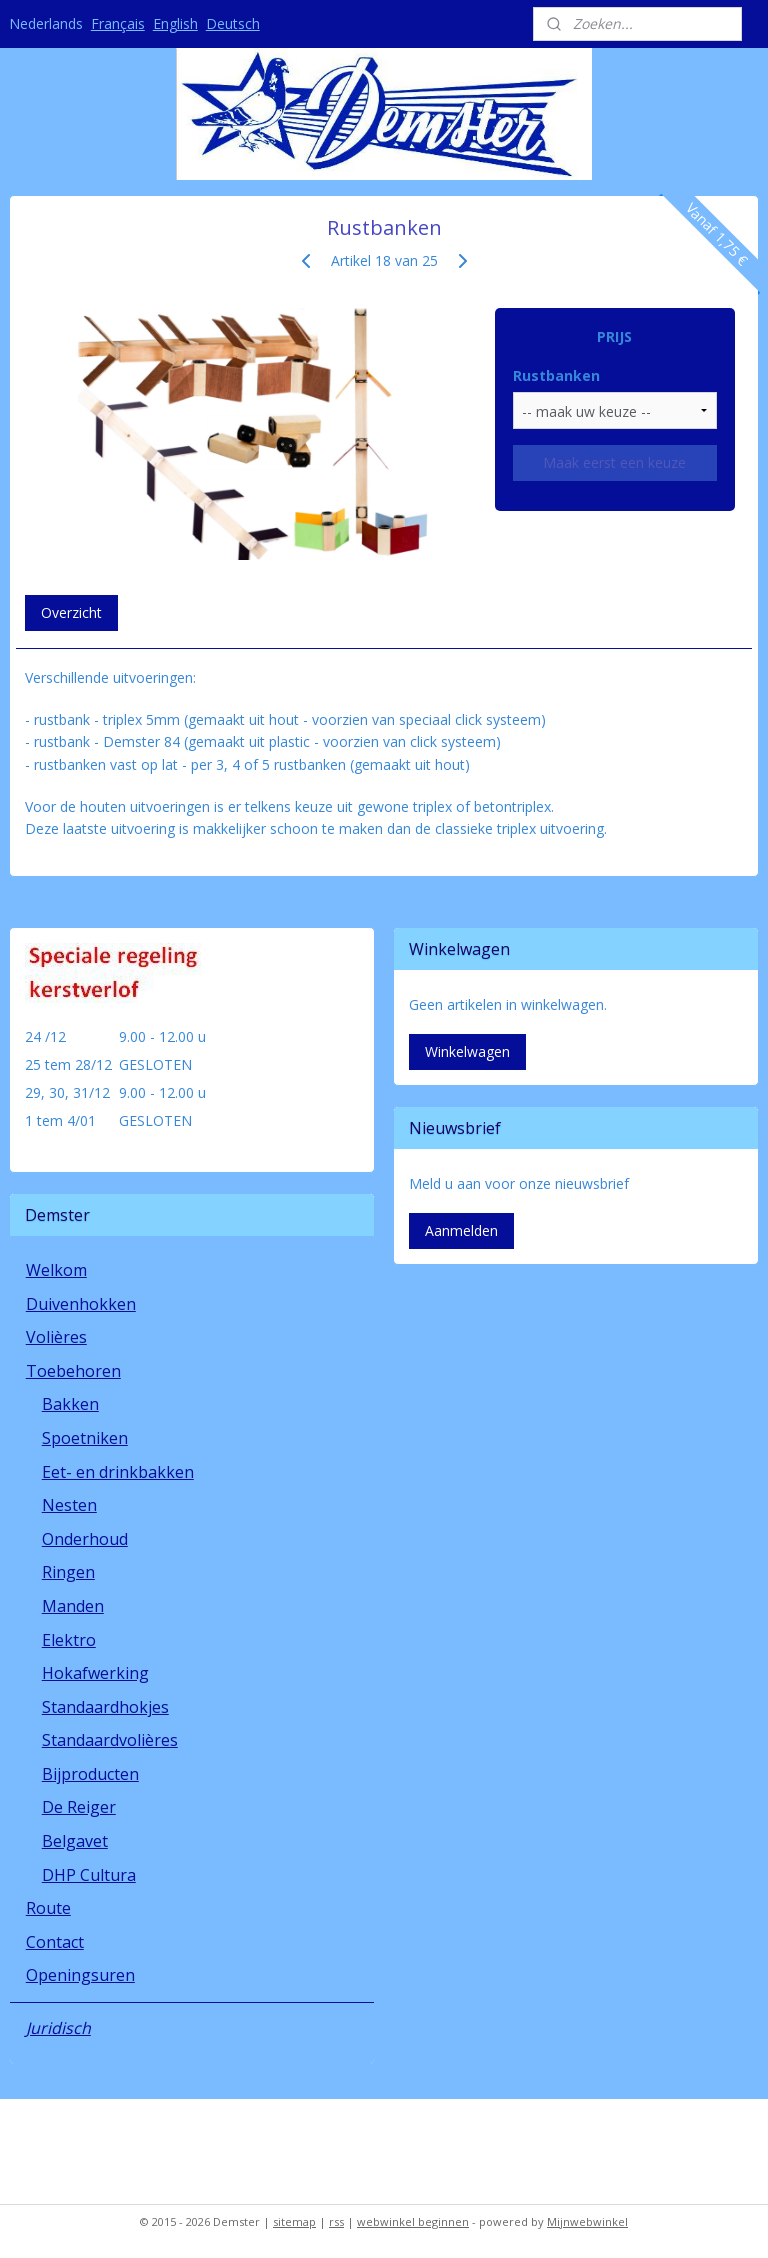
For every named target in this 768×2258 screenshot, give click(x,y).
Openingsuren (80, 1975)
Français (118, 23)
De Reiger (79, 1807)
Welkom (56, 1270)
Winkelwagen (467, 1051)
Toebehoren (73, 1371)
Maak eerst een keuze (614, 462)
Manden (73, 1606)
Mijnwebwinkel (587, 2221)
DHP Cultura (89, 1875)
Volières (56, 1337)
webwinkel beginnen (413, 2221)
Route (48, 1908)
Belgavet (75, 1841)
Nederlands (46, 23)
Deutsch (233, 23)
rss (336, 2221)
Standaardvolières (110, 1740)
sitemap (294, 2221)
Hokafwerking (95, 1673)
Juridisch (58, 2028)
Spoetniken (85, 1438)
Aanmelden (461, 1230)
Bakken (70, 1404)
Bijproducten (90, 1774)
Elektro (69, 1640)
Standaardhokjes (105, 1707)
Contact (55, 1942)
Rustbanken (556, 375)
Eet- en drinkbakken (118, 1472)
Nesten (69, 1505)
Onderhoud (85, 1539)
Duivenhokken (81, 1304)
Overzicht (71, 612)
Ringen (68, 1572)
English (175, 23)
